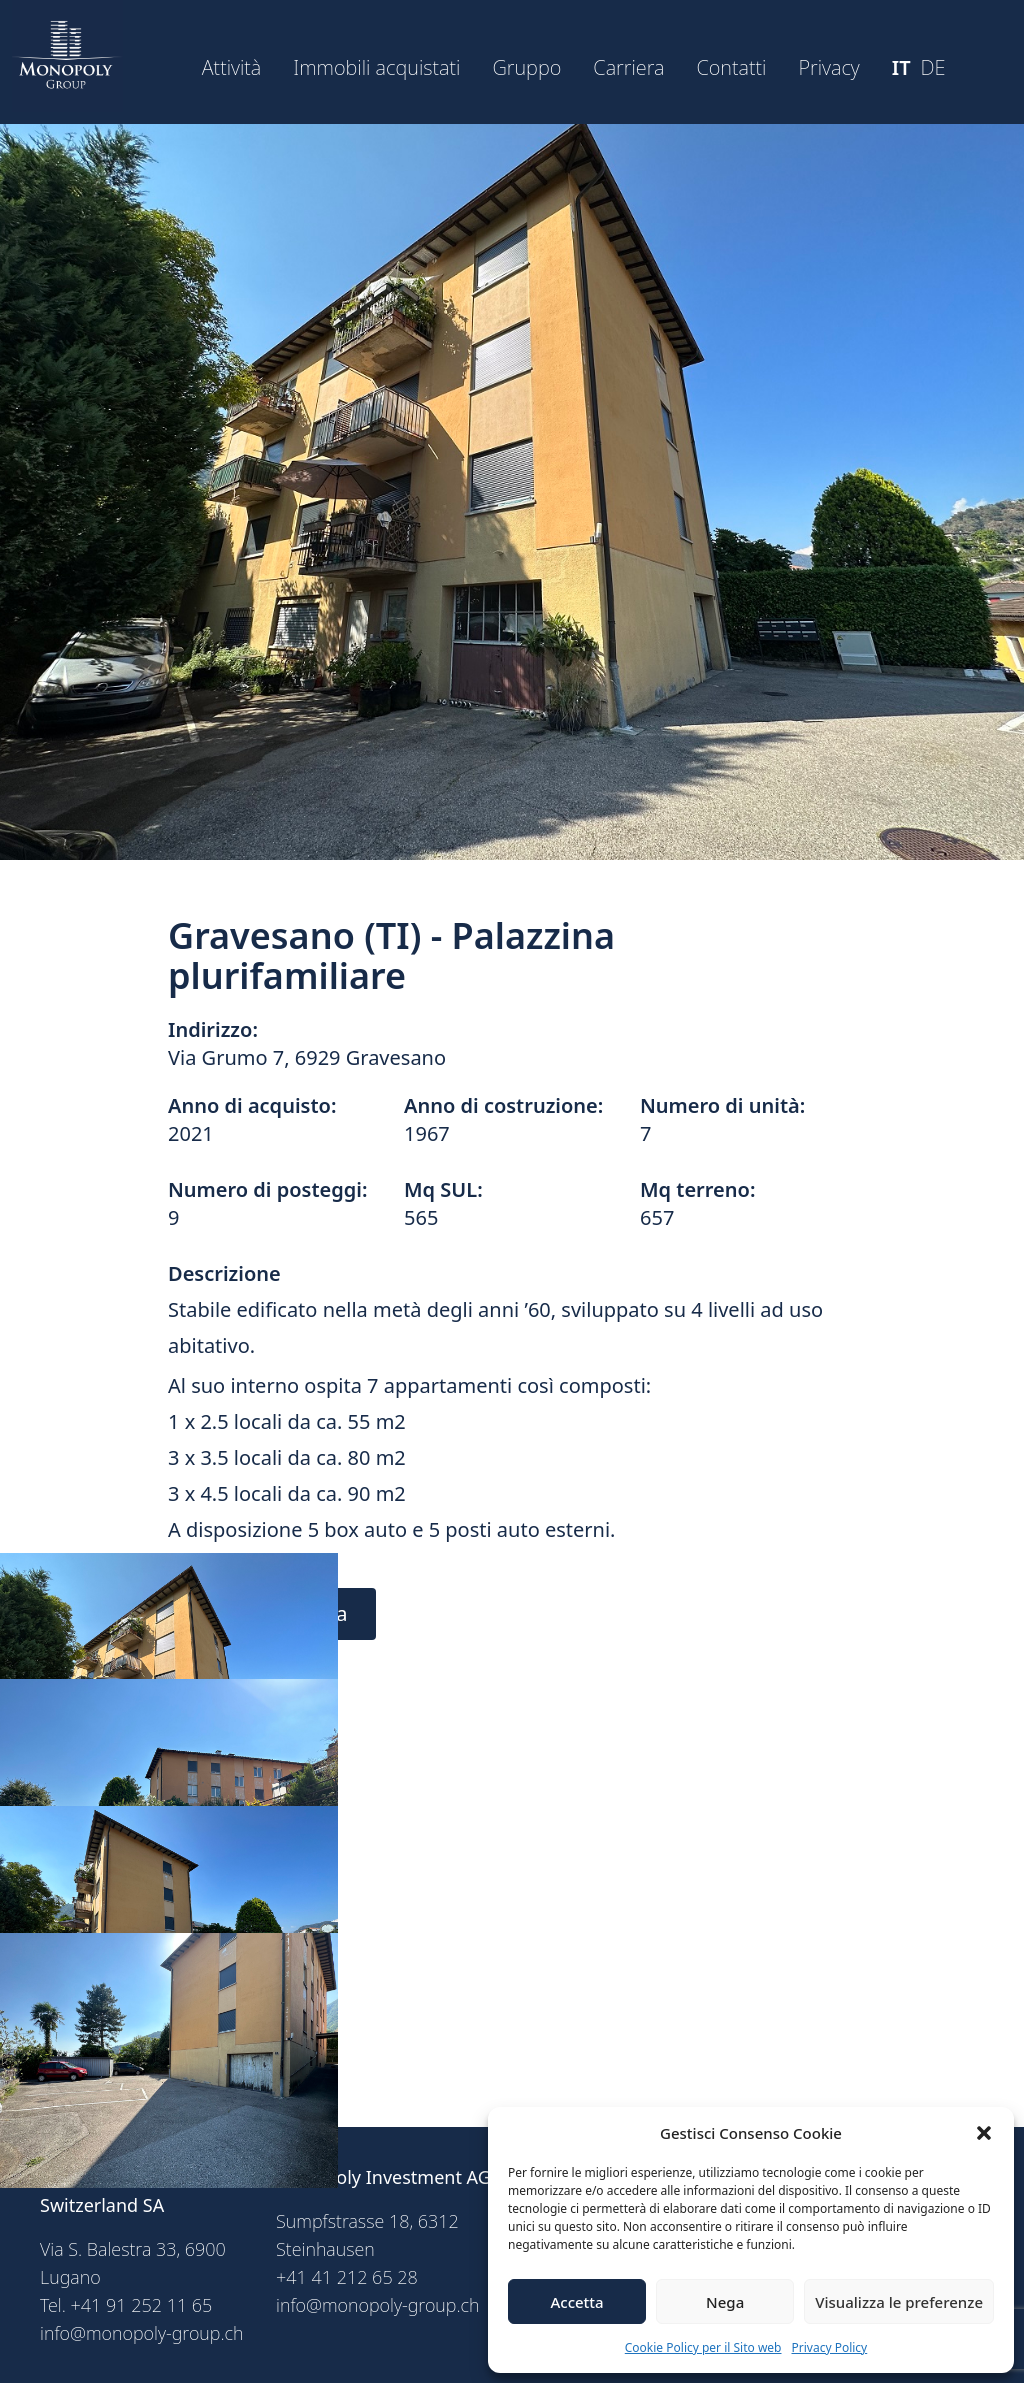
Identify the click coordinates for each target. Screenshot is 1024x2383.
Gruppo (526, 67)
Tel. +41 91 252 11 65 (126, 2305)
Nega (725, 2302)
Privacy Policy (830, 2347)
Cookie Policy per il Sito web (703, 2347)
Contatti (731, 67)
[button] (984, 2133)
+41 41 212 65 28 (347, 2277)
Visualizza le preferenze (899, 2302)
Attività (232, 67)
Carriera (628, 67)
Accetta (576, 2302)
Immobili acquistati (376, 67)
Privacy (828, 67)
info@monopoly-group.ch (142, 2333)
